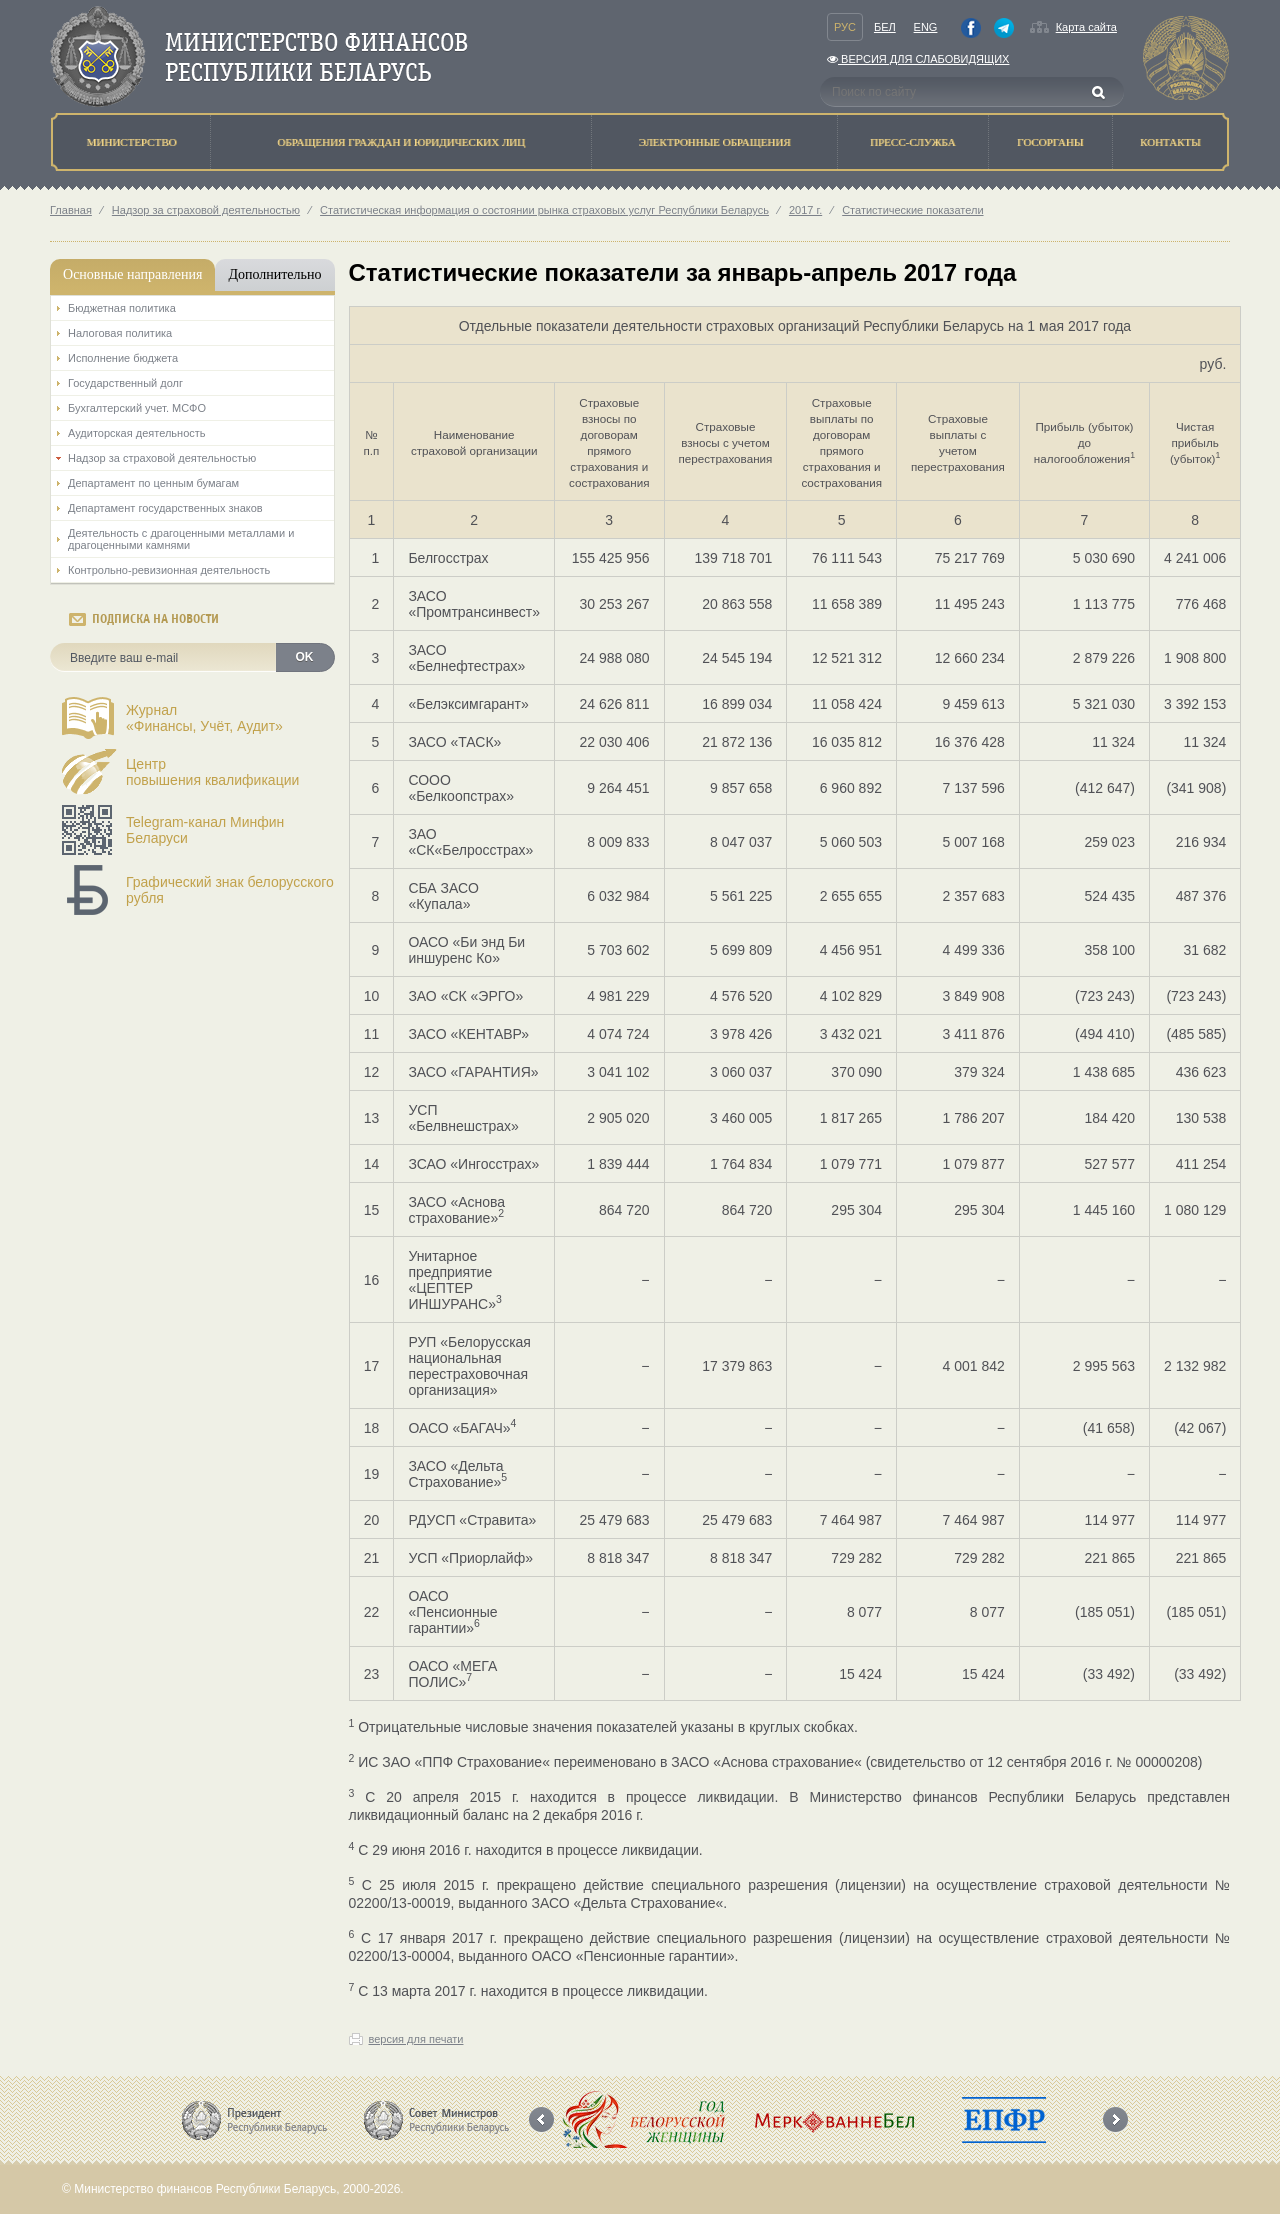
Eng (926, 27)
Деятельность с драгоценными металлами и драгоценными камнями (181, 539)
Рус (845, 27)
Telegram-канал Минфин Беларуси (205, 830)
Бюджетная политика (122, 308)
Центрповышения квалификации (212, 772)
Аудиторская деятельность (137, 433)
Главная (71, 210)
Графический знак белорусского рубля (230, 890)
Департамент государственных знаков (165, 508)
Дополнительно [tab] (274, 274)
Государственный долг (125, 383)
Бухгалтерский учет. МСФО (137, 408)
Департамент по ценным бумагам (153, 483)
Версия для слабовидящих (918, 59)
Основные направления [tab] (132, 274)
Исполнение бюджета (123, 358)
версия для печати (416, 2039)
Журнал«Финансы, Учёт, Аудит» (204, 718)
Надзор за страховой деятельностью (206, 210)
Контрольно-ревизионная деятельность (169, 570)
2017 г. (805, 210)
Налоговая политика (120, 333)
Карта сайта (1086, 27)
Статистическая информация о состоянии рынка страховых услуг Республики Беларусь (544, 210)
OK (305, 657)
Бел (885, 27)
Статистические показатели (912, 210)
